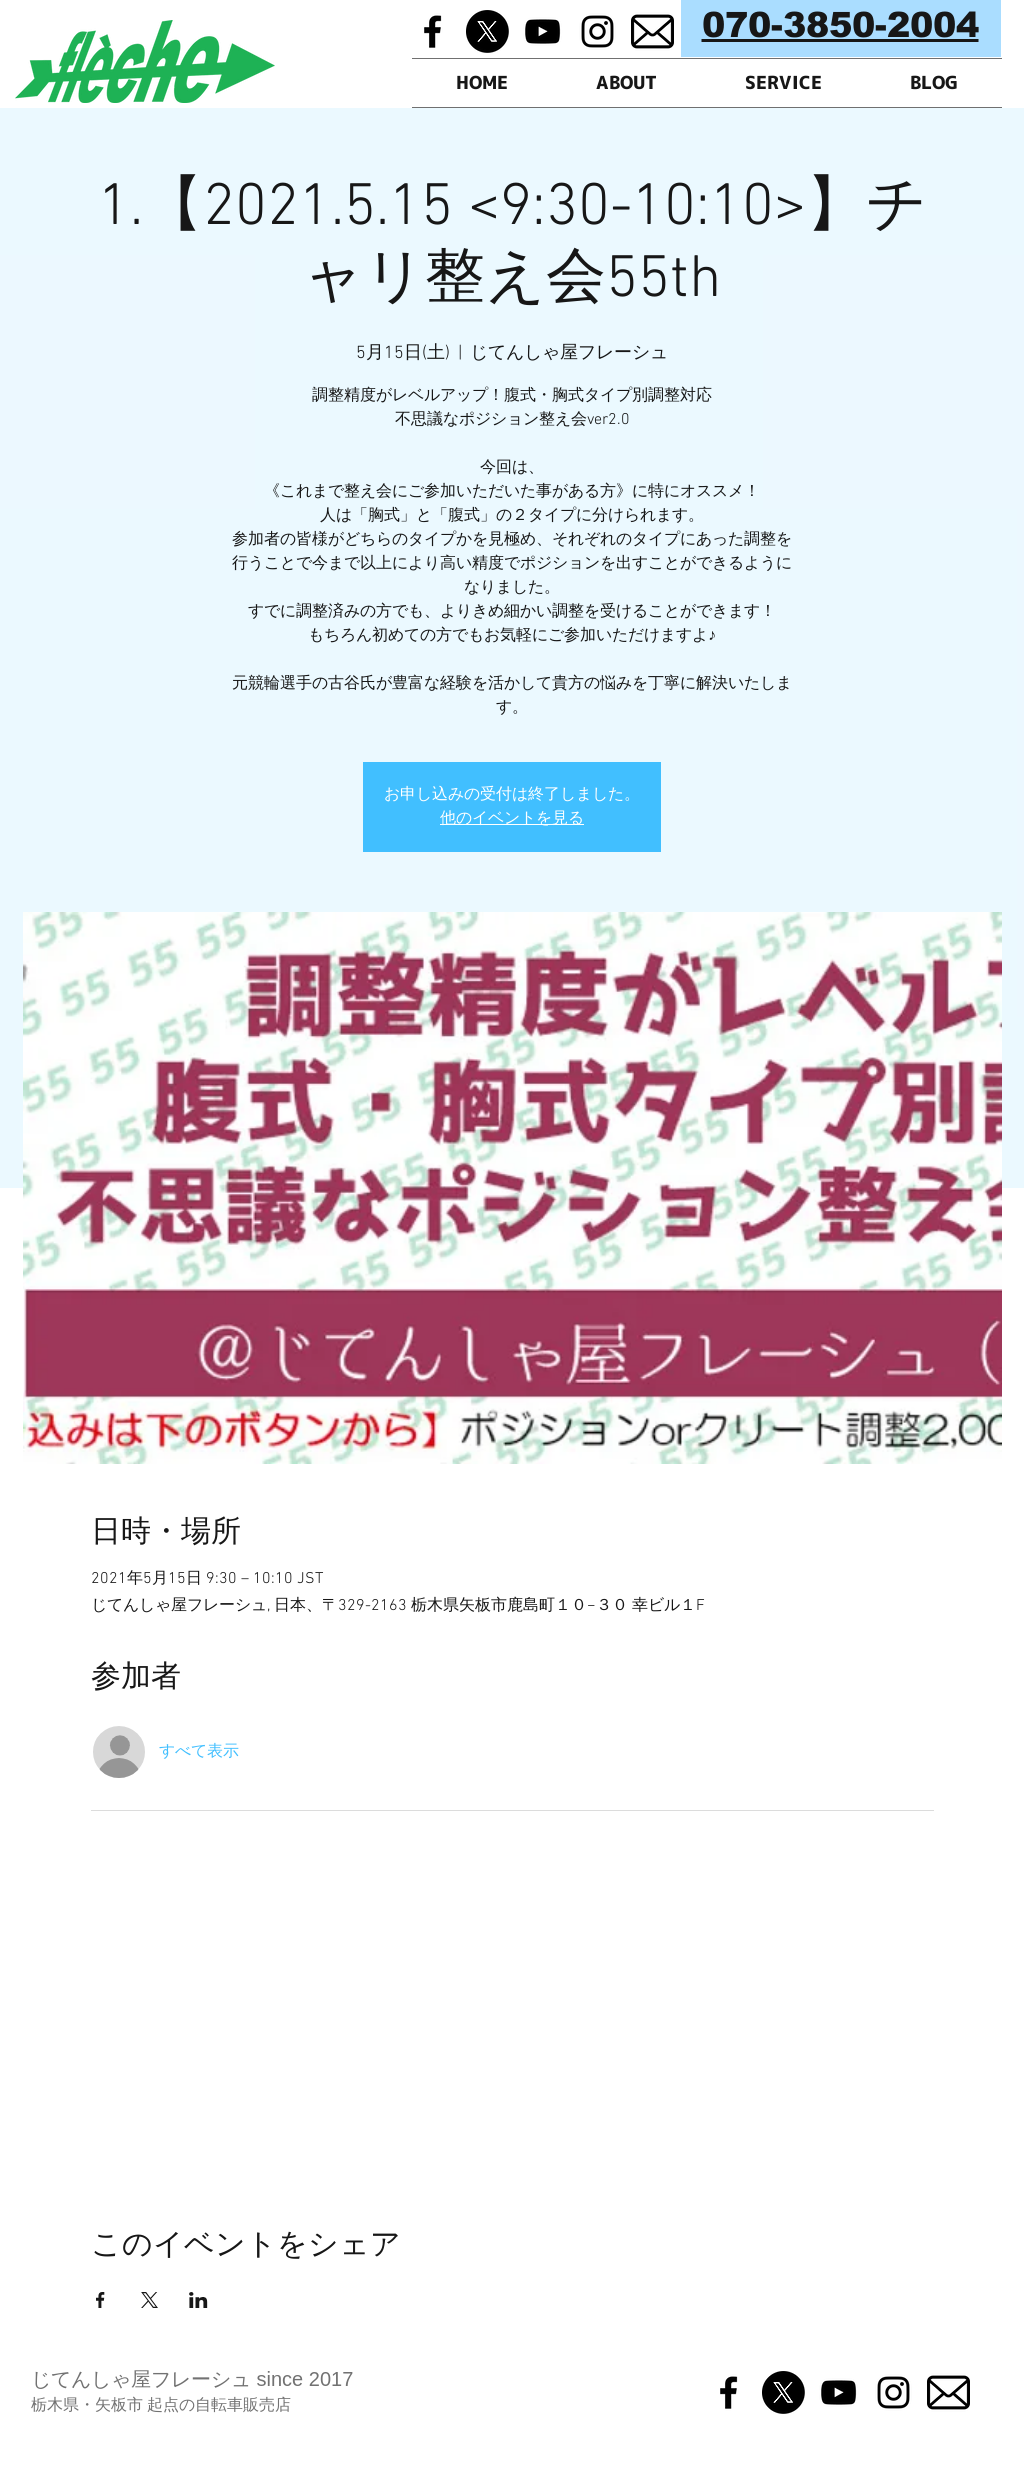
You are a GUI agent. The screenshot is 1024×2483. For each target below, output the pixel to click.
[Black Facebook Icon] (432, 31)
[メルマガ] (652, 31)
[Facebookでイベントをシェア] (100, 2300)
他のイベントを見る (512, 819)
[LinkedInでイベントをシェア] (198, 2300)
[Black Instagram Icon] (597, 31)
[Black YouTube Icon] (542, 31)
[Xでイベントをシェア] (149, 2300)
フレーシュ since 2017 (252, 2379)
